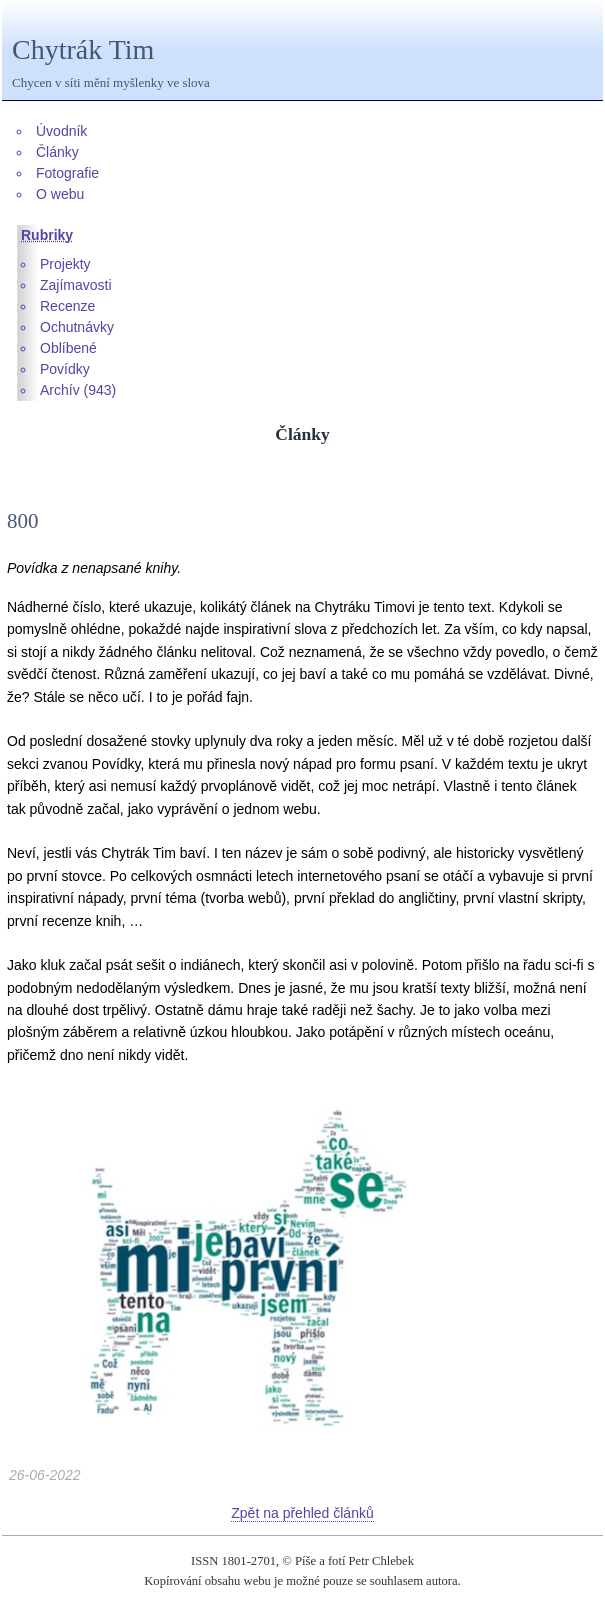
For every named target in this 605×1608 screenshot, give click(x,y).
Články (57, 152)
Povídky (65, 369)
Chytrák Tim (83, 49)
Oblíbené (68, 348)
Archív (60, 390)
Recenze (67, 306)
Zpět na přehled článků (302, 1513)
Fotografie (67, 173)
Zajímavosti (76, 285)
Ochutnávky (77, 327)
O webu (60, 194)
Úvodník (61, 131)
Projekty (65, 264)
